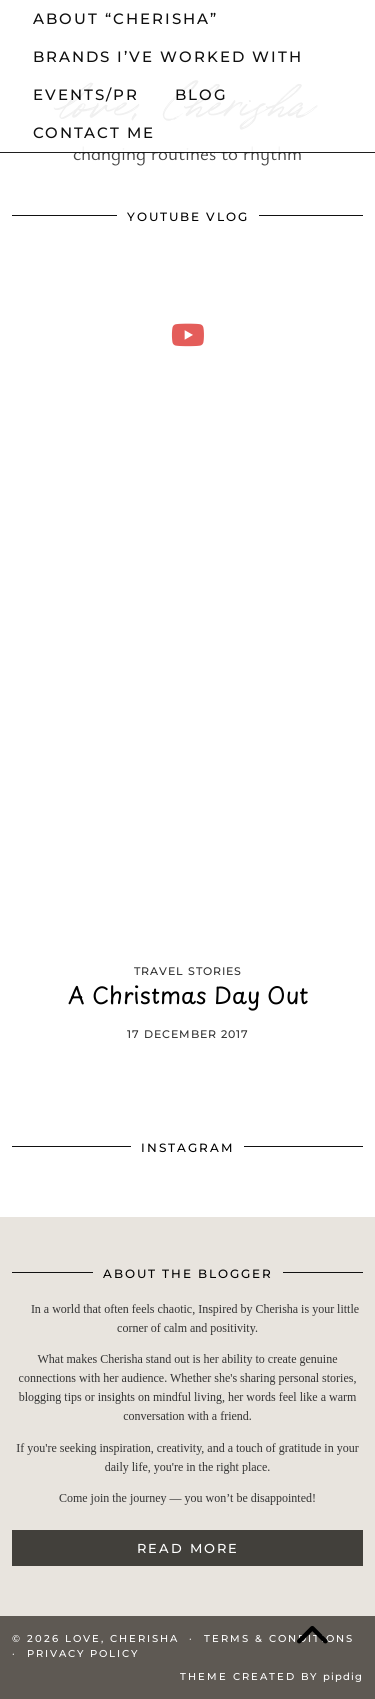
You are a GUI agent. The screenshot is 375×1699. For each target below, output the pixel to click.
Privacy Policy (83, 1653)
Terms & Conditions (279, 1638)
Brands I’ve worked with (168, 56)
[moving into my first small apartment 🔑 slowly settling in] (187, 334)
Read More (188, 1548)
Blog (201, 94)
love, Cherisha (122, 1638)
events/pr (86, 94)
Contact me (94, 132)
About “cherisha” (125, 18)
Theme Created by (271, 1676)
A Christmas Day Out (188, 998)
